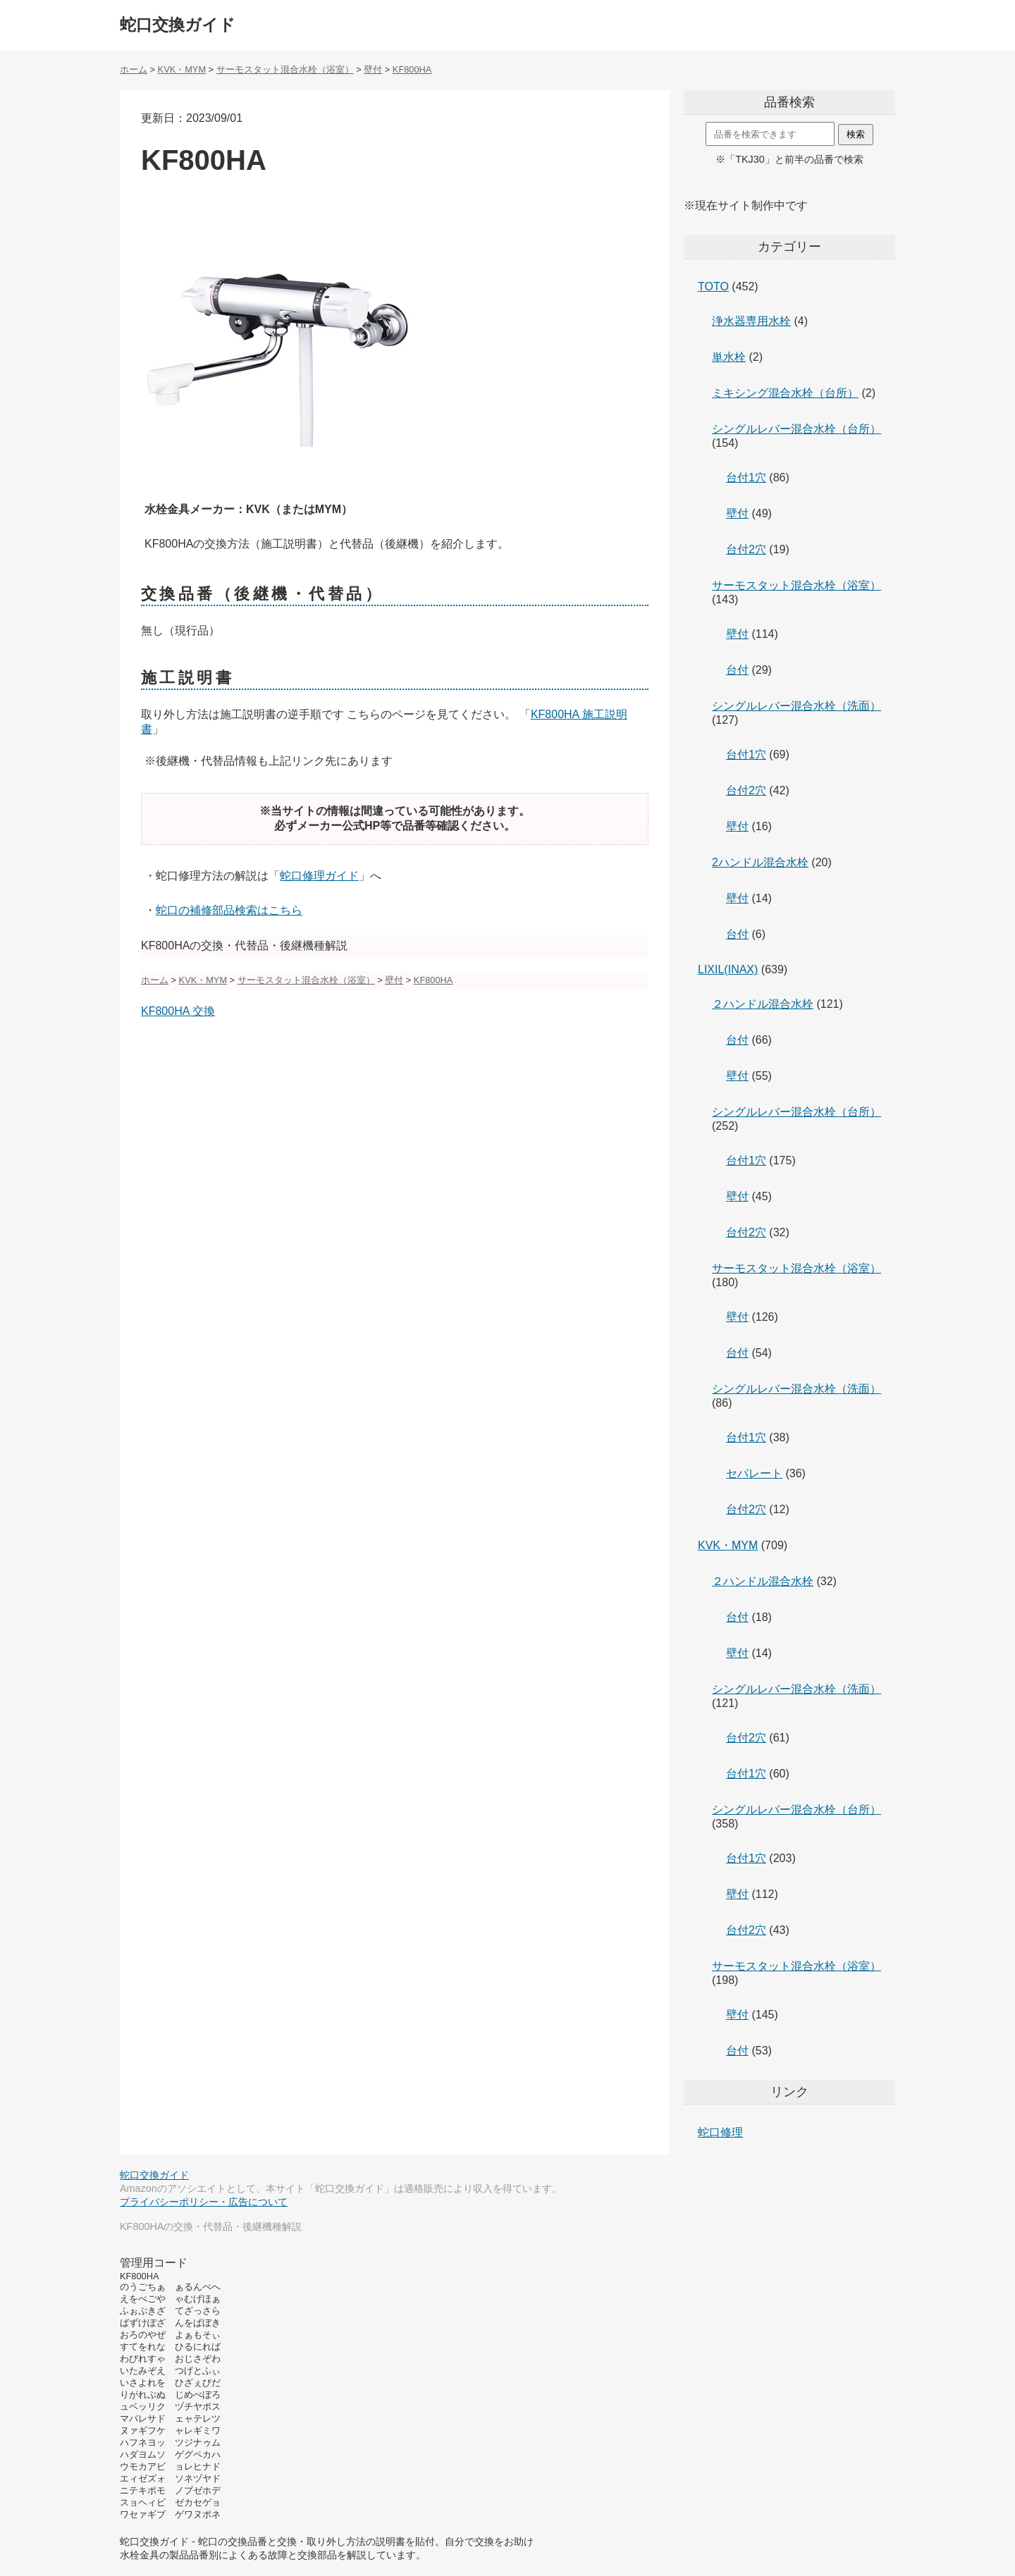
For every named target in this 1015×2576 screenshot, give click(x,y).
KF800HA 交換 (178, 1011)
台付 (737, 670)
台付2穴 (746, 549)
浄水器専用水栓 (751, 321)
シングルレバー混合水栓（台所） (796, 429)
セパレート (754, 1473)
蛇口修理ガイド (319, 876)
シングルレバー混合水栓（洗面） (796, 706)
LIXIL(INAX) (728, 969)
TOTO (713, 286)
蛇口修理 (720, 2132)
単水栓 (729, 357)
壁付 (737, 513)
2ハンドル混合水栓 (760, 862)
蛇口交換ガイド (177, 25)
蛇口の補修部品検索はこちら (229, 910)
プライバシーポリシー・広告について (204, 2201)
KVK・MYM (728, 1545)
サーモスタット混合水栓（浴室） (796, 585)
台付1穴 (746, 477)
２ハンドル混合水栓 (762, 1004)
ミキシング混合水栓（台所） (785, 393)
